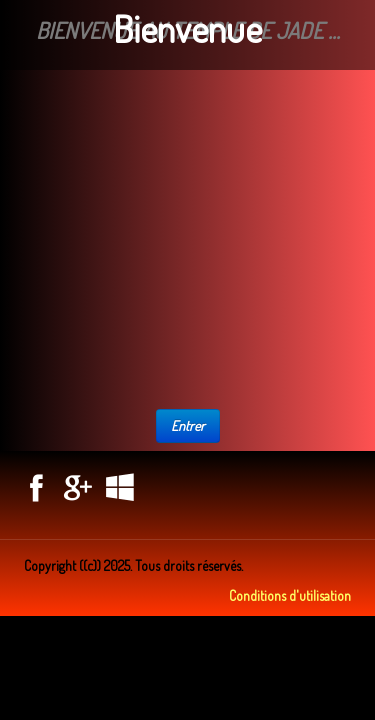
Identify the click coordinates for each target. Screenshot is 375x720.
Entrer (188, 425)
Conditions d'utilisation (290, 595)
